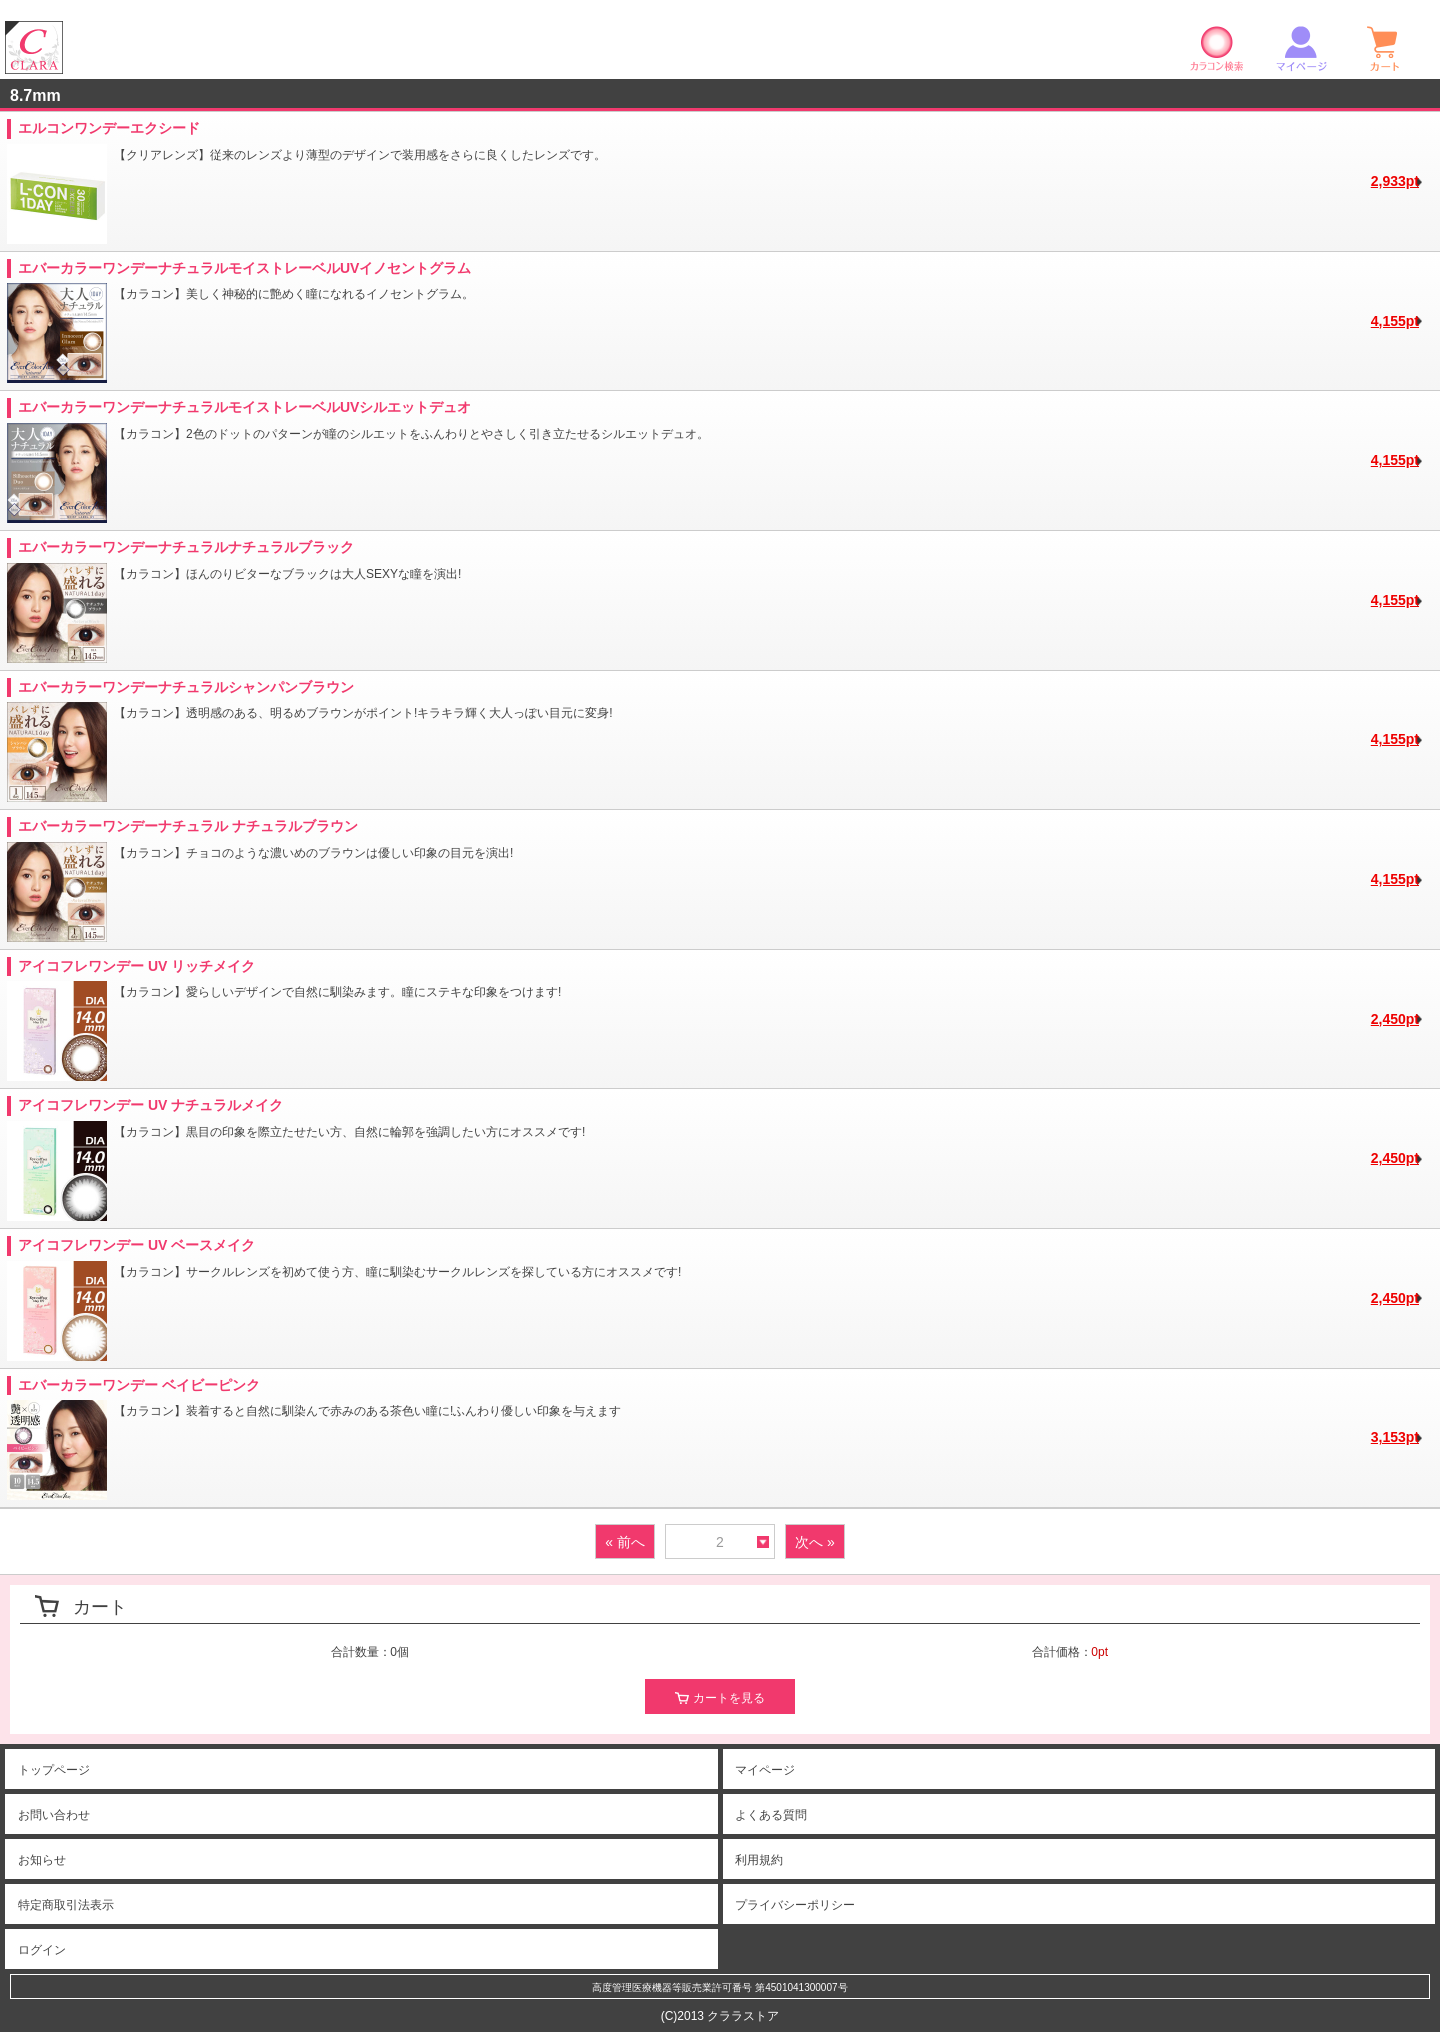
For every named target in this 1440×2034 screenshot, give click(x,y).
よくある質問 (771, 1815)
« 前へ (625, 1542)
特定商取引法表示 (66, 1905)
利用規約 (759, 1860)
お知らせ (42, 1860)
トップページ (54, 1770)
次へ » (815, 1542)
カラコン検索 (1217, 47)
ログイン (42, 1950)
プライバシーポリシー (795, 1905)
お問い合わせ (54, 1815)
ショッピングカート (1385, 47)
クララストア (34, 47)
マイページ (1301, 47)
